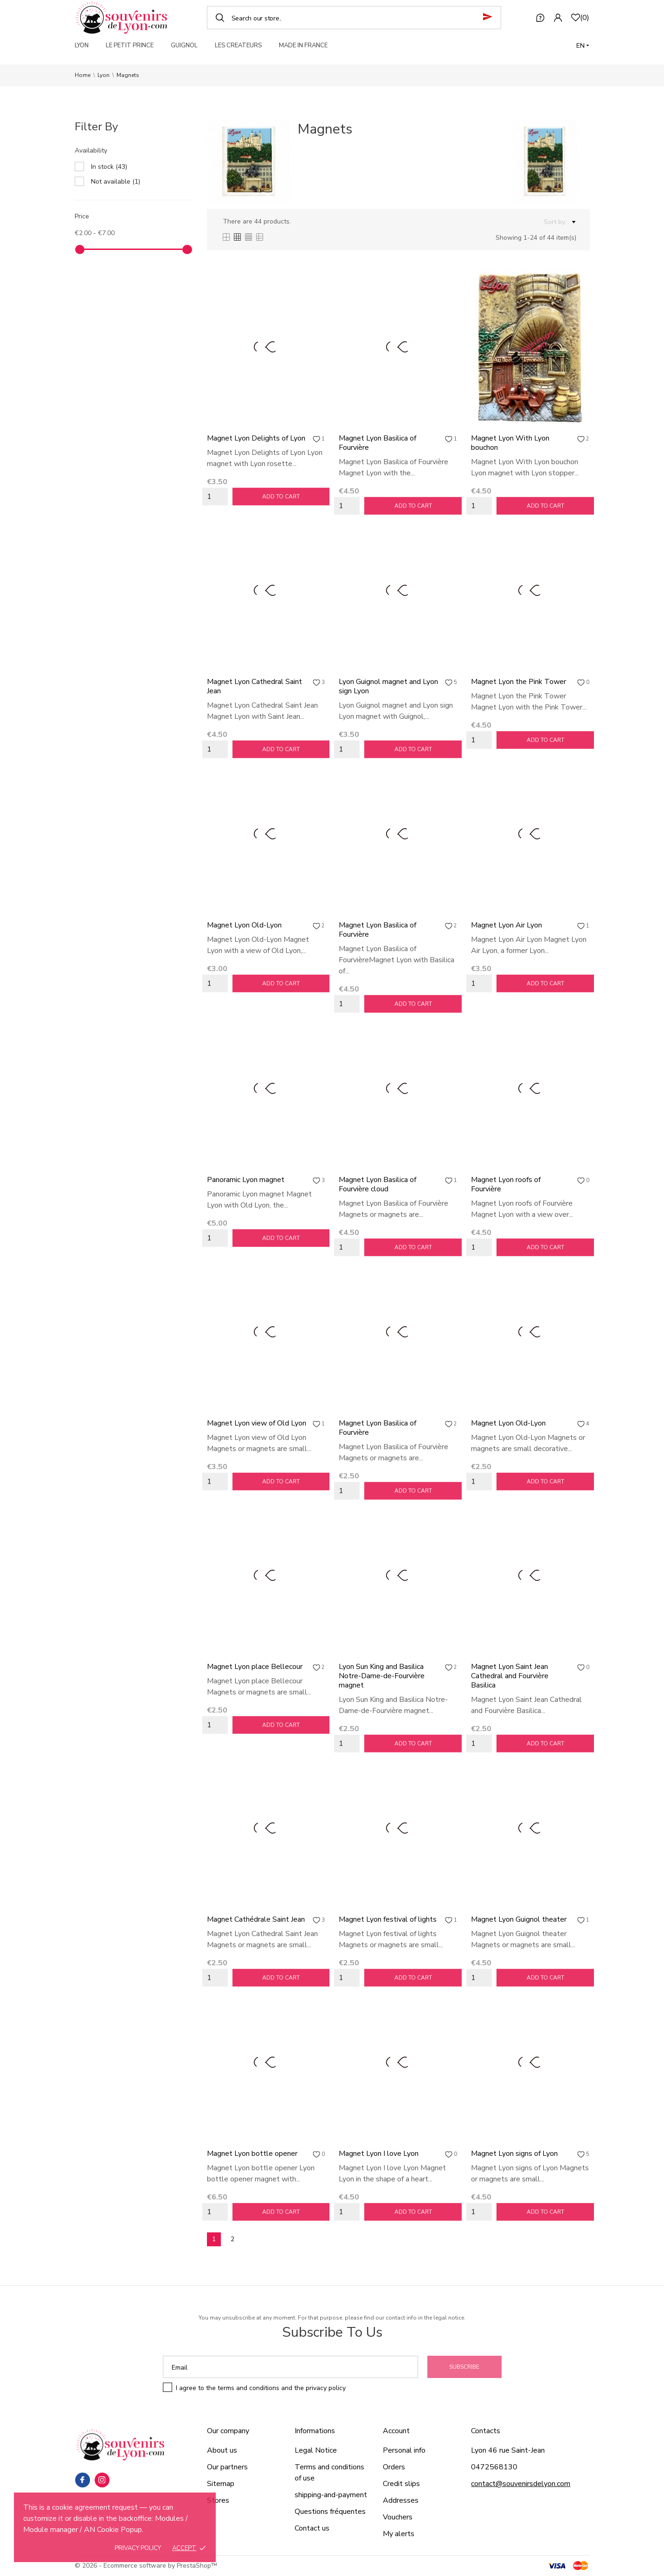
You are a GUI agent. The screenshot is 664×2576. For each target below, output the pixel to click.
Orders (394, 2467)
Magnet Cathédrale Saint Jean (256, 1919)
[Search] (354, 17)
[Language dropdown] (582, 45)
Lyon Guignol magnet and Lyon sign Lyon (388, 686)
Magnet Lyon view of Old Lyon (256, 1423)
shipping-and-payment (331, 2495)
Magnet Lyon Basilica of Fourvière (377, 443)
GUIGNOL (184, 45)
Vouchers (398, 2517)
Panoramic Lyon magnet (245, 1180)
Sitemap (220, 2484)
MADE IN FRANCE (303, 45)
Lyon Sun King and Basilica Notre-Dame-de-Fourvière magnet (382, 1676)
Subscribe (464, 2367)
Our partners (227, 2467)
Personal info (404, 2450)
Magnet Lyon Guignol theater (519, 1919)
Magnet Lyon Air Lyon (506, 925)
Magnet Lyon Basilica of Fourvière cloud (377, 1184)
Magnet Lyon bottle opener (252, 2153)
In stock (109, 166)
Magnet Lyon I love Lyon (379, 2153)
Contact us (312, 2528)
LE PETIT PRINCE (130, 45)
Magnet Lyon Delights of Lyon (256, 438)
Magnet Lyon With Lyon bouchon (510, 443)
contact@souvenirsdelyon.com (520, 2484)
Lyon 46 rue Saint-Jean (508, 2450)
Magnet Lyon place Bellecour (255, 1667)
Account (396, 2431)
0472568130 (494, 2467)
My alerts (398, 2534)
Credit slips (401, 2484)
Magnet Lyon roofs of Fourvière (506, 1184)
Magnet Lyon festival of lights (388, 1919)
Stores (218, 2500)
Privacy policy (138, 2548)
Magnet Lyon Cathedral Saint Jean (254, 686)
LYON (82, 45)
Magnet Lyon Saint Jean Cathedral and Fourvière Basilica (509, 1676)
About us (222, 2450)
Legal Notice (316, 2450)
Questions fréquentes (330, 2511)
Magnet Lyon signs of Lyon (514, 2153)
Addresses (401, 2500)
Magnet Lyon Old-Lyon (244, 925)
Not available (115, 181)
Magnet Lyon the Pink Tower (518, 682)
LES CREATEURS (238, 45)
